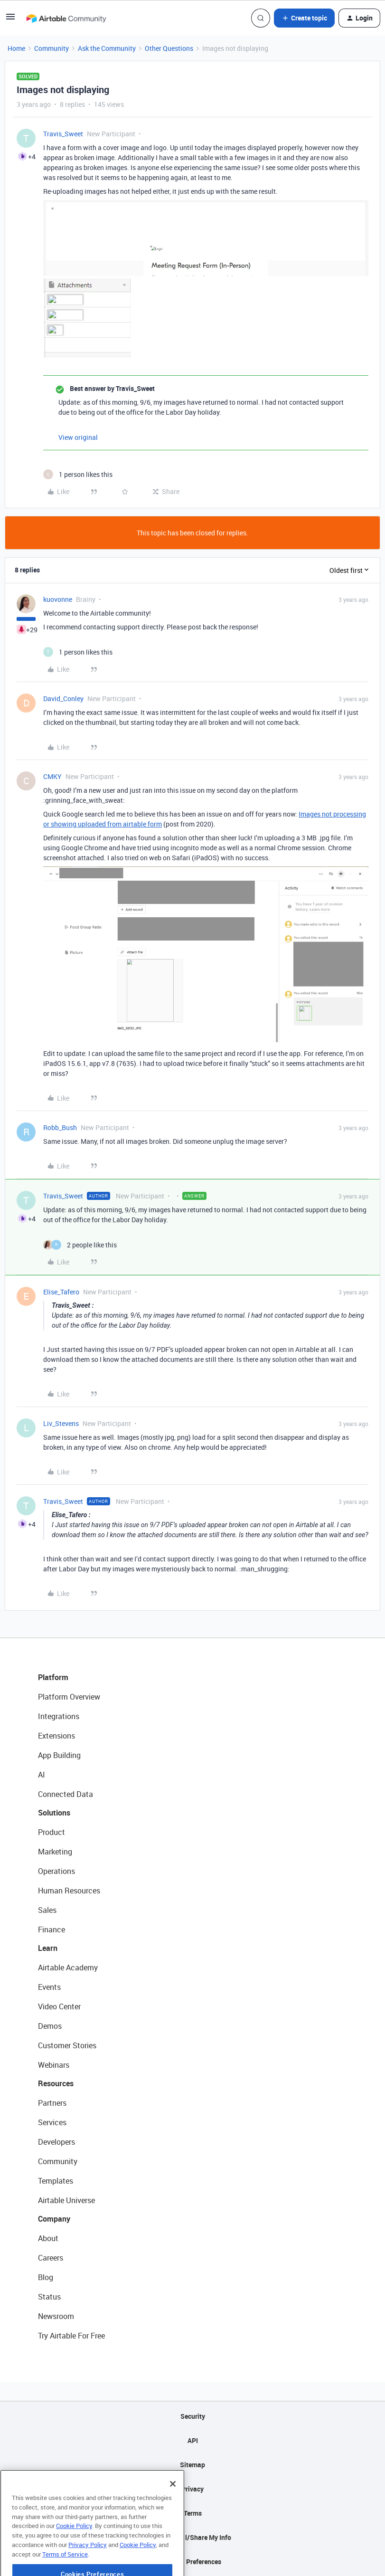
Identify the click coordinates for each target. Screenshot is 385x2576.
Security (192, 2416)
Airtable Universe (66, 2200)
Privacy (192, 2488)
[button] (10, 19)
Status (49, 2296)
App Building (59, 1755)
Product (51, 1832)
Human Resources (69, 1890)
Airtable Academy (68, 1967)
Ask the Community (107, 48)
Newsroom (56, 2316)
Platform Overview (69, 1697)
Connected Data (65, 1794)
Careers (50, 2258)
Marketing (55, 1851)
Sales (47, 1910)
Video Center (59, 2006)
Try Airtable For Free (71, 2335)
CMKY (52, 776)
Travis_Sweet (63, 133)
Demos (50, 2026)
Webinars (53, 2065)
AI (41, 1774)
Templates (55, 2181)
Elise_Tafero (61, 1291)
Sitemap (192, 2464)
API (193, 2440)
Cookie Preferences (192, 2561)
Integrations (58, 1716)
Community (51, 48)
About (48, 2238)
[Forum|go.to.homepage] (66, 18)
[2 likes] (80, 1245)
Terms (193, 2513)
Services (52, 2122)
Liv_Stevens (61, 1423)
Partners (52, 2103)
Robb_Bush (60, 1127)
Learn (47, 1948)
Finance (51, 1929)
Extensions (56, 1735)
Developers (56, 2142)
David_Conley (63, 698)
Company (54, 2219)
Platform (53, 1677)
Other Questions (169, 48)
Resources (56, 2083)
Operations (56, 1871)
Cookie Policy (74, 2554)
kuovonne (57, 599)
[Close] (172, 2512)
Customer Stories (67, 2045)
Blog (45, 2277)
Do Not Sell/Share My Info (192, 2537)
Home (16, 48)
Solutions (54, 1812)
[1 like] (78, 474)
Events (49, 1987)
